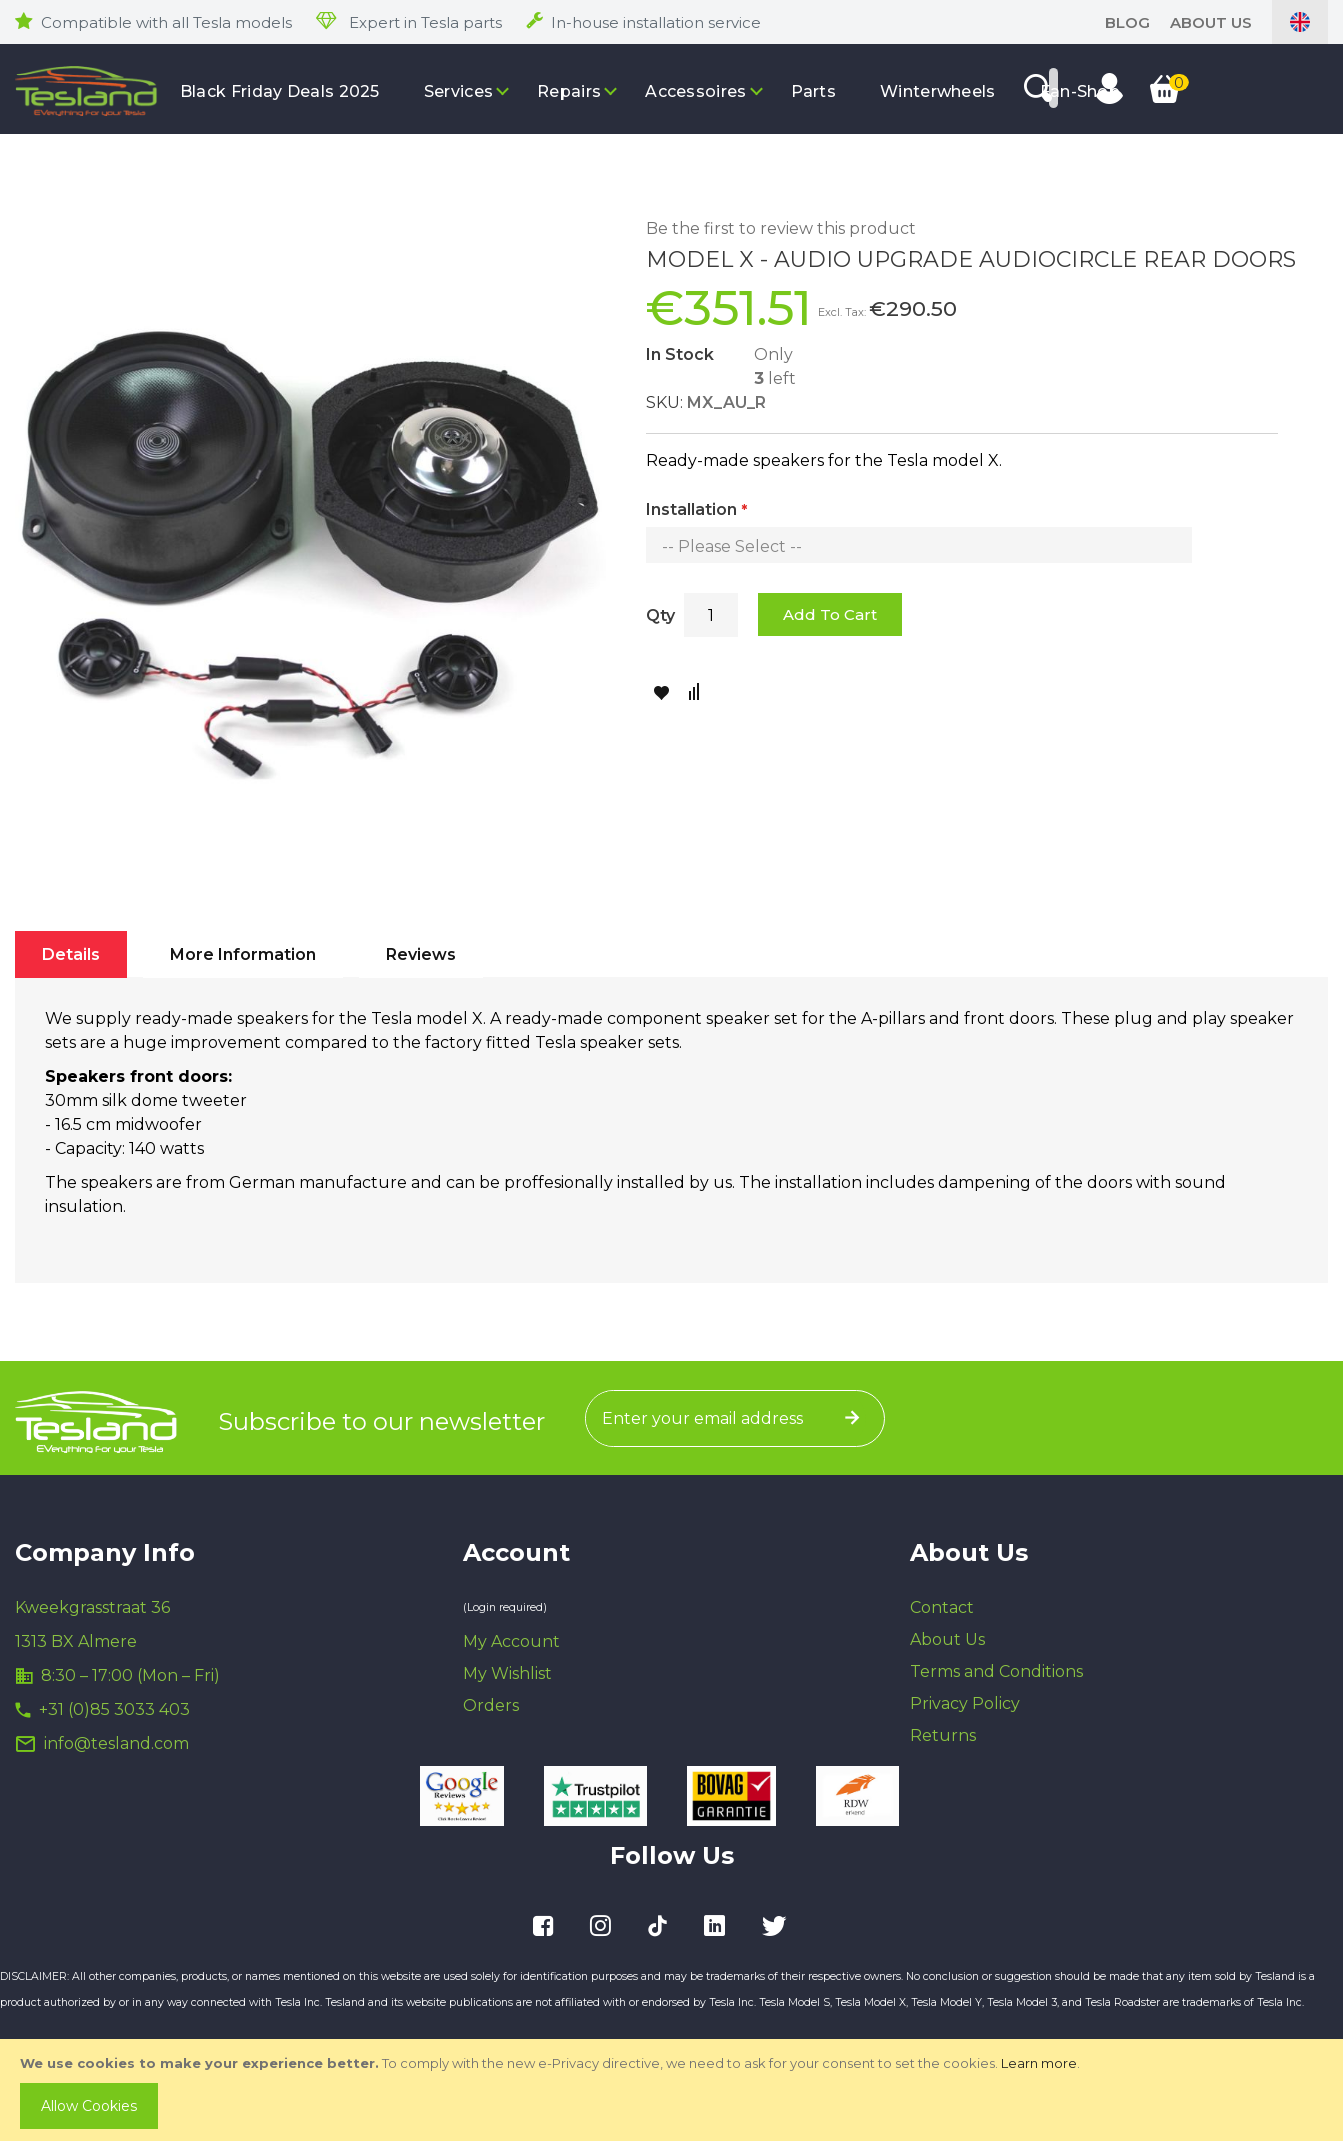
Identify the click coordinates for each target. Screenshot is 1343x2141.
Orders (491, 1705)
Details (71, 954)
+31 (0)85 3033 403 (114, 1709)
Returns (943, 1735)
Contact (942, 1607)
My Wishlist (507, 1673)
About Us (1211, 22)
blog (1127, 22)
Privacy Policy (965, 1703)
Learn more (1039, 2063)
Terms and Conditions (996, 1671)
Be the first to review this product (781, 228)
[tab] (71, 954)
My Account (511, 1641)
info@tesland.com (116, 1743)
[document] (673, 2090)
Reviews (421, 954)
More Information (243, 954)
